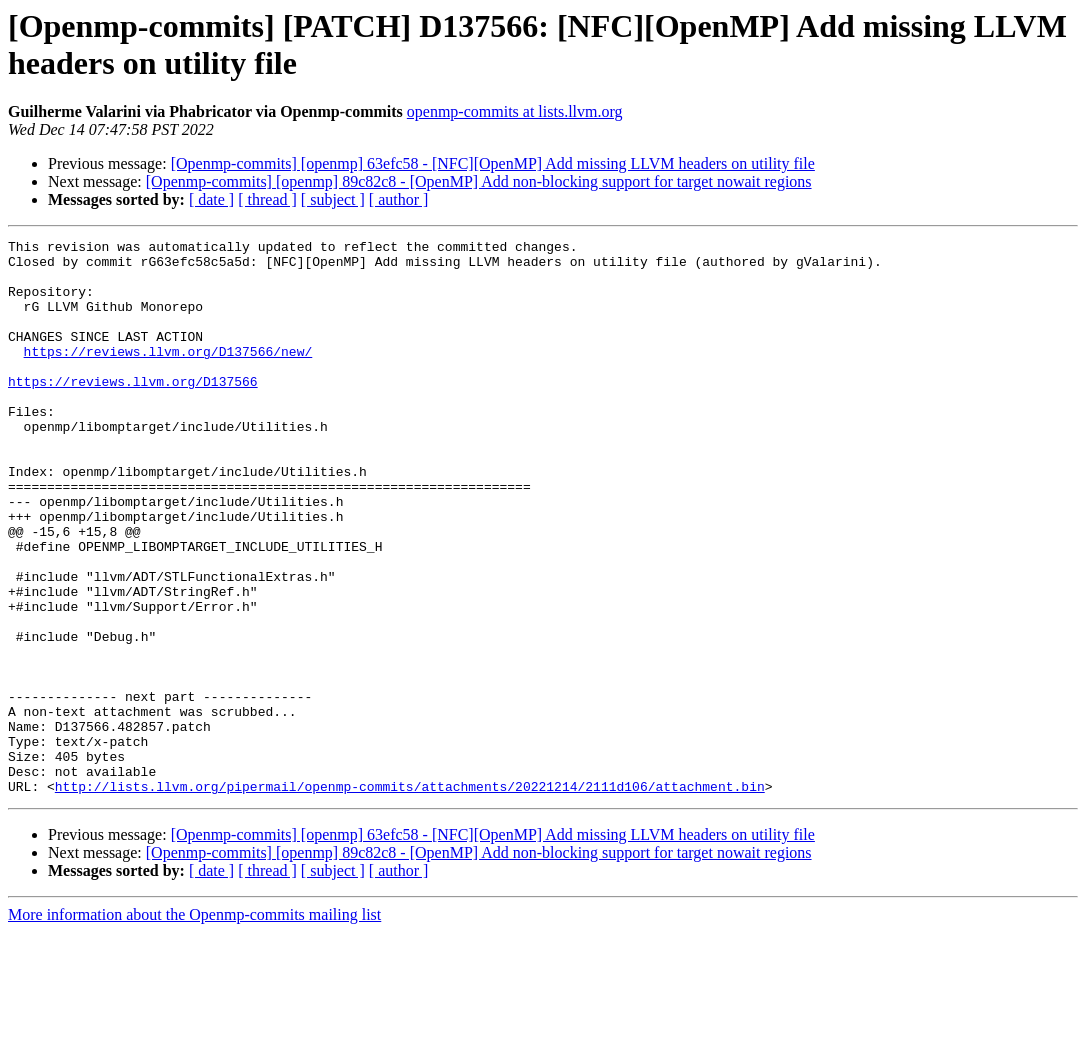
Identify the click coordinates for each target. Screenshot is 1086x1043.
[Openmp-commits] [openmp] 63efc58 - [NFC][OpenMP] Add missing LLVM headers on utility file (493, 163)
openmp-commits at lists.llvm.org (515, 111)
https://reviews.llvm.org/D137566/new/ (168, 375)
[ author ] (399, 199)
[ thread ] (267, 199)
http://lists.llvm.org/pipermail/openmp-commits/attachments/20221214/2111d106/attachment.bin (410, 897)
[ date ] (211, 199)
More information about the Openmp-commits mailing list (194, 1025)
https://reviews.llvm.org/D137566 (133, 411)
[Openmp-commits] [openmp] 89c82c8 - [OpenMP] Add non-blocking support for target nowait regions (479, 181)
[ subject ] (333, 199)
